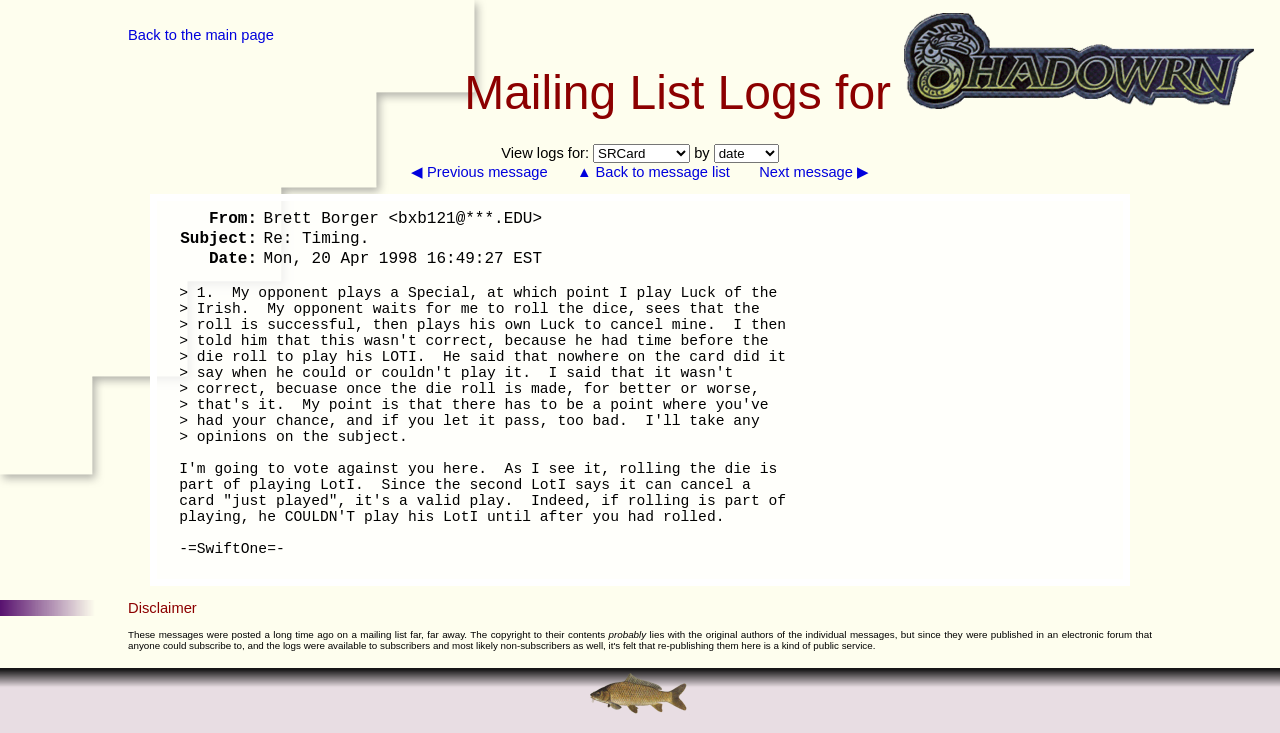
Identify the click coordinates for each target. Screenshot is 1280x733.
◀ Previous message (479, 172)
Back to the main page (201, 35)
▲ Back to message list (653, 172)
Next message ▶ (814, 172)
